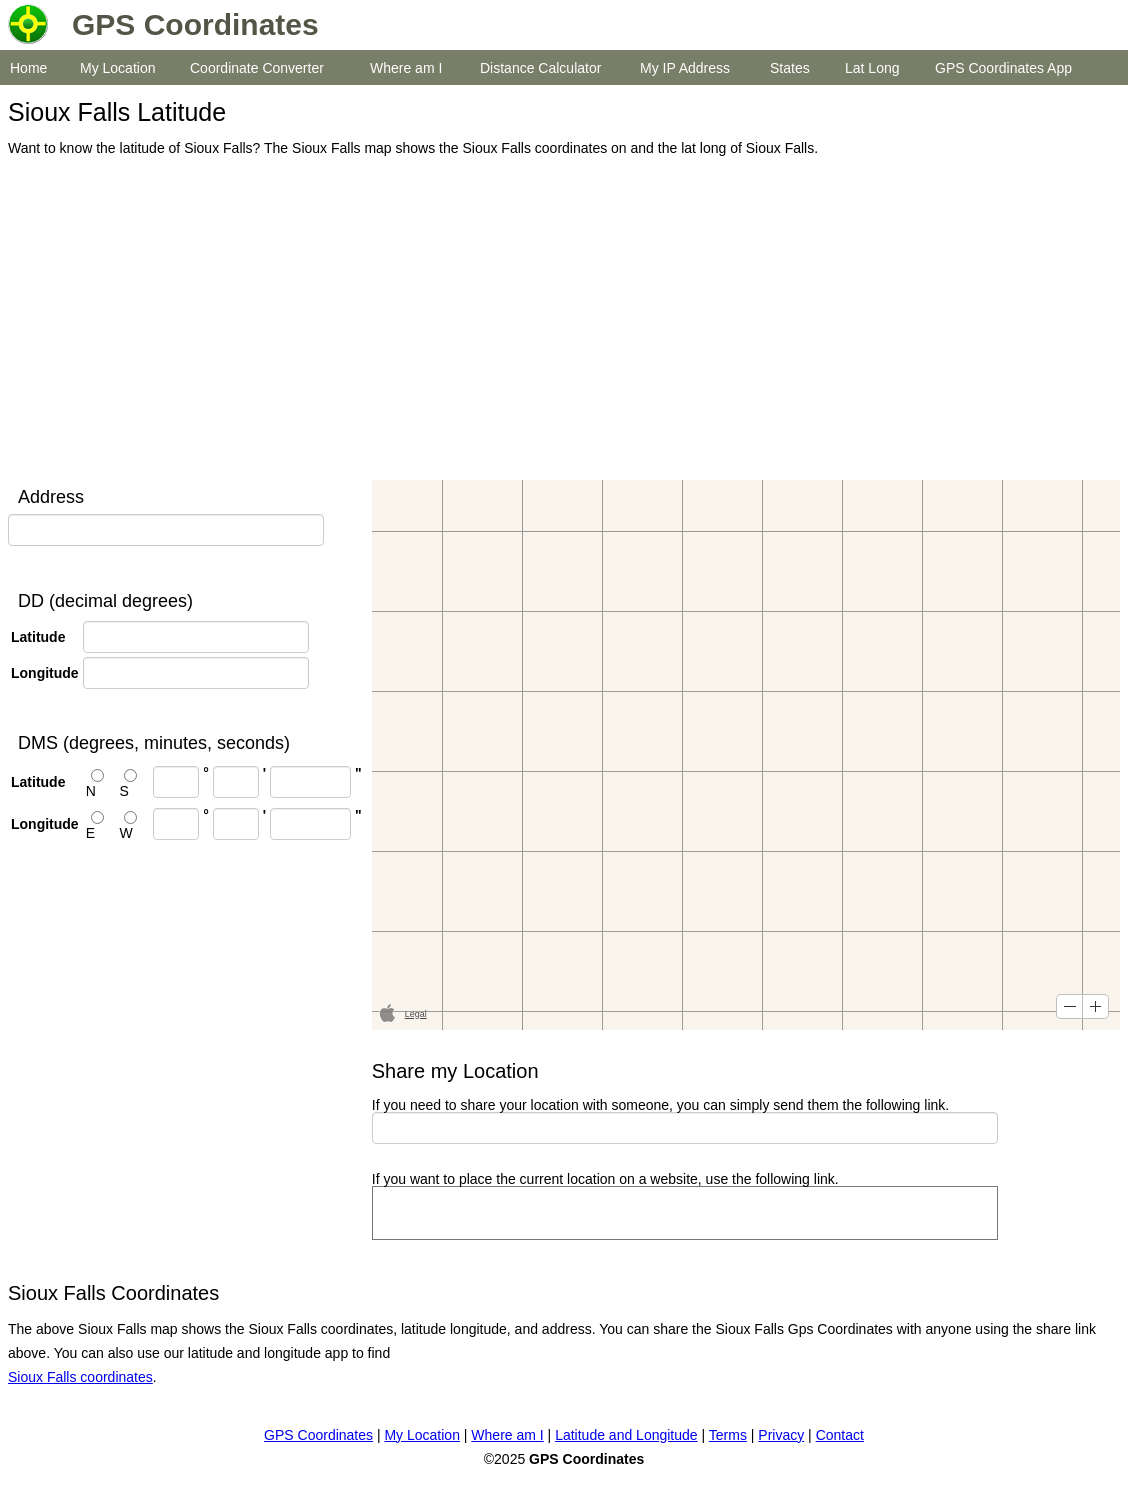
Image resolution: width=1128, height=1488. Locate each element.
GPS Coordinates (318, 1435)
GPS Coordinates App (1003, 68)
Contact (840, 1435)
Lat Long (872, 68)
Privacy (781, 1435)
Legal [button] (416, 1014)
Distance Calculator (540, 68)
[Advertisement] (558, 320)
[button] (1069, 1006)
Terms (728, 1435)
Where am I (406, 68)
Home (28, 68)
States (790, 68)
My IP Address (685, 68)
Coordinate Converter (257, 68)
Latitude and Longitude (626, 1435)
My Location (117, 68)
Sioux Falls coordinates (80, 1377)
